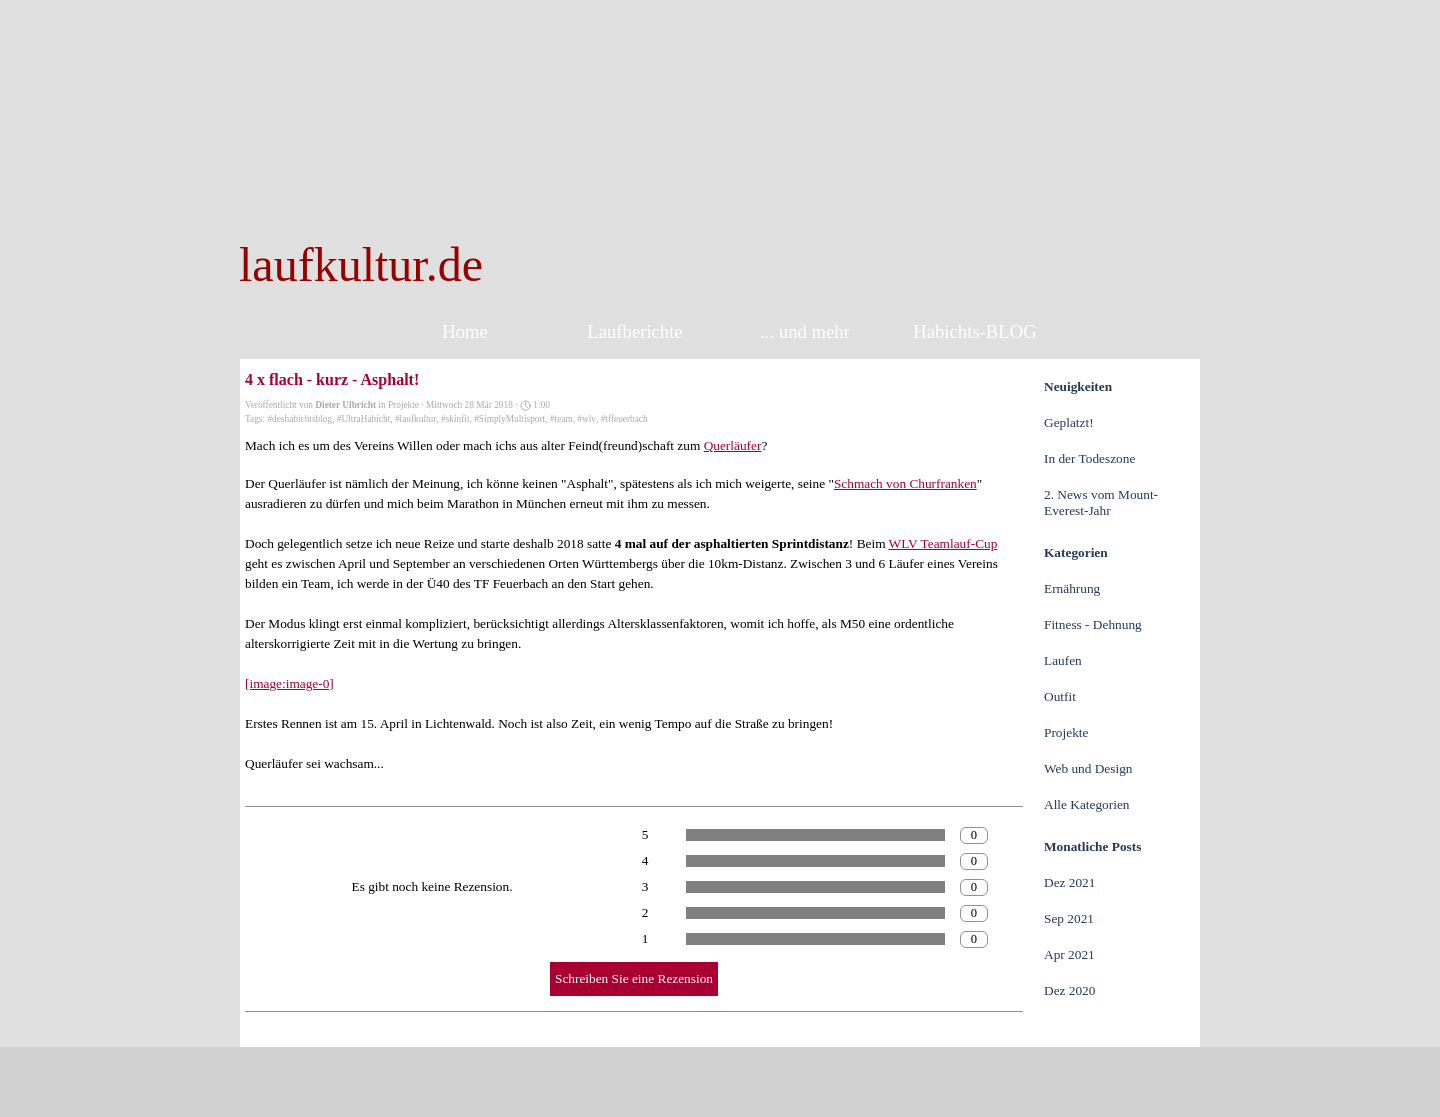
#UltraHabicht (363, 419)
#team (561, 419)
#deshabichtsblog (299, 419)
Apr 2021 (1069, 954)
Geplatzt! (1069, 422)
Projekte (1066, 732)
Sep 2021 (1069, 918)
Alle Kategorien (1087, 804)
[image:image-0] (289, 683)
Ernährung (1072, 588)
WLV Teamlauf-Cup (943, 543)
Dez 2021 (1069, 882)
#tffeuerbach (624, 419)
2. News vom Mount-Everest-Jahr (1101, 502)
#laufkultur (415, 419)
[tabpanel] (522, 265)
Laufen (1063, 660)
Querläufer (733, 445)
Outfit (1060, 696)
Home (465, 331)
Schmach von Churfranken (905, 483)
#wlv (586, 419)
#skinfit (455, 419)
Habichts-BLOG (974, 331)
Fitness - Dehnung (1093, 624)
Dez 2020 (1069, 990)
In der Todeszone (1089, 458)
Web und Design (1088, 768)
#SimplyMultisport (509, 419)
